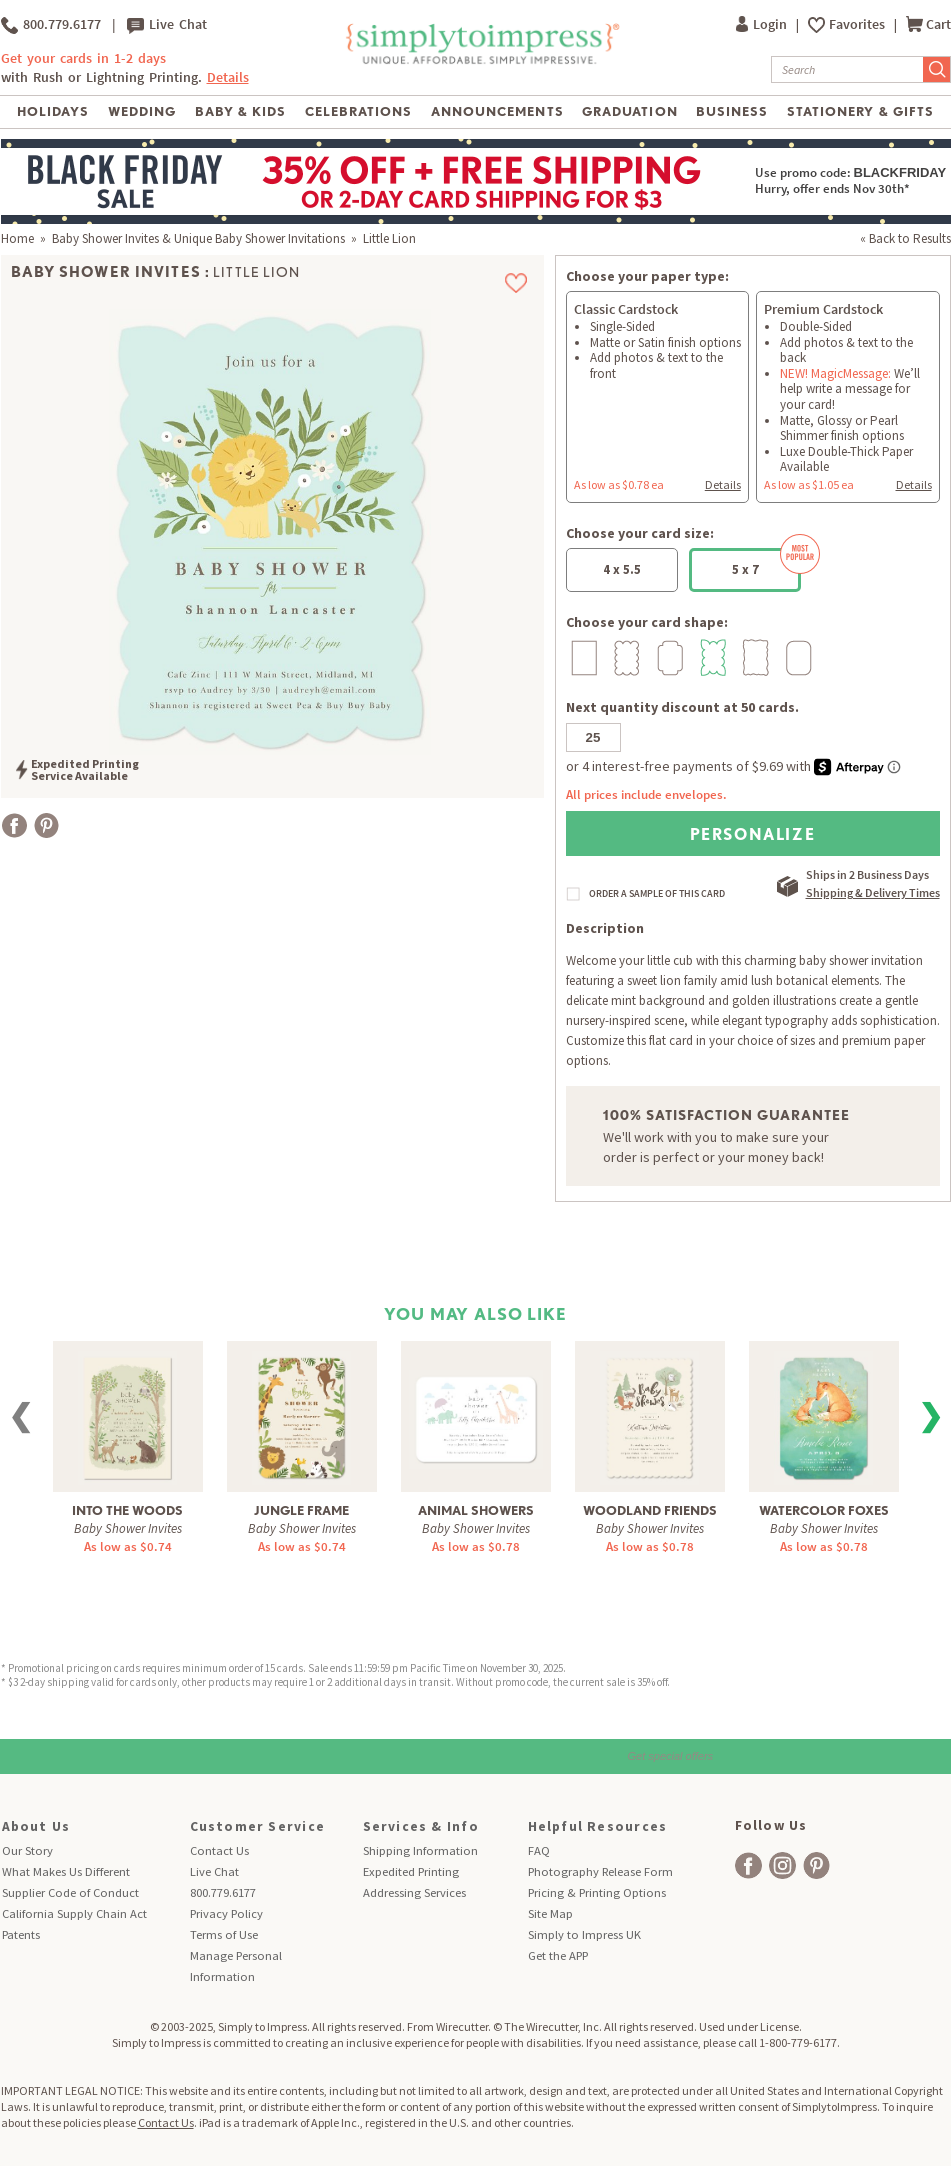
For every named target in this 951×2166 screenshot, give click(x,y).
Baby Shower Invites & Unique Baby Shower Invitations (198, 238)
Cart (928, 24)
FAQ (539, 1850)
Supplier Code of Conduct (70, 1892)
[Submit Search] (937, 69)
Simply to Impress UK (584, 1934)
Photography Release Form (600, 1871)
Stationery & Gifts (860, 111)
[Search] (847, 69)
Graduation (629, 111)
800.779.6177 (51, 25)
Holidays (53, 111)
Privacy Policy (226, 1913)
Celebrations (358, 111)
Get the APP (558, 1955)
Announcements (497, 111)
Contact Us (219, 1850)
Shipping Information (420, 1850)
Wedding (142, 111)
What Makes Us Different (66, 1871)
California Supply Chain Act (74, 1913)
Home (17, 238)
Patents (21, 1934)
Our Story (27, 1850)
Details (228, 77)
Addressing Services (414, 1892)
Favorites (858, 24)
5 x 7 (767, 563)
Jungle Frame (301, 1510)
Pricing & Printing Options (597, 1892)
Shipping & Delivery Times (873, 892)
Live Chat (167, 25)
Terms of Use (224, 1934)
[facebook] (748, 1865)
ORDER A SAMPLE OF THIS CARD (657, 894)
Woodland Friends (650, 1510)
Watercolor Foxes (824, 1510)
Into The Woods (127, 1510)
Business (732, 111)
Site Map (550, 1913)
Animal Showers (476, 1510)
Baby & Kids (240, 111)
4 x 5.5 (622, 569)
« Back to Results (905, 238)
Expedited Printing (411, 1871)
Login (763, 24)
